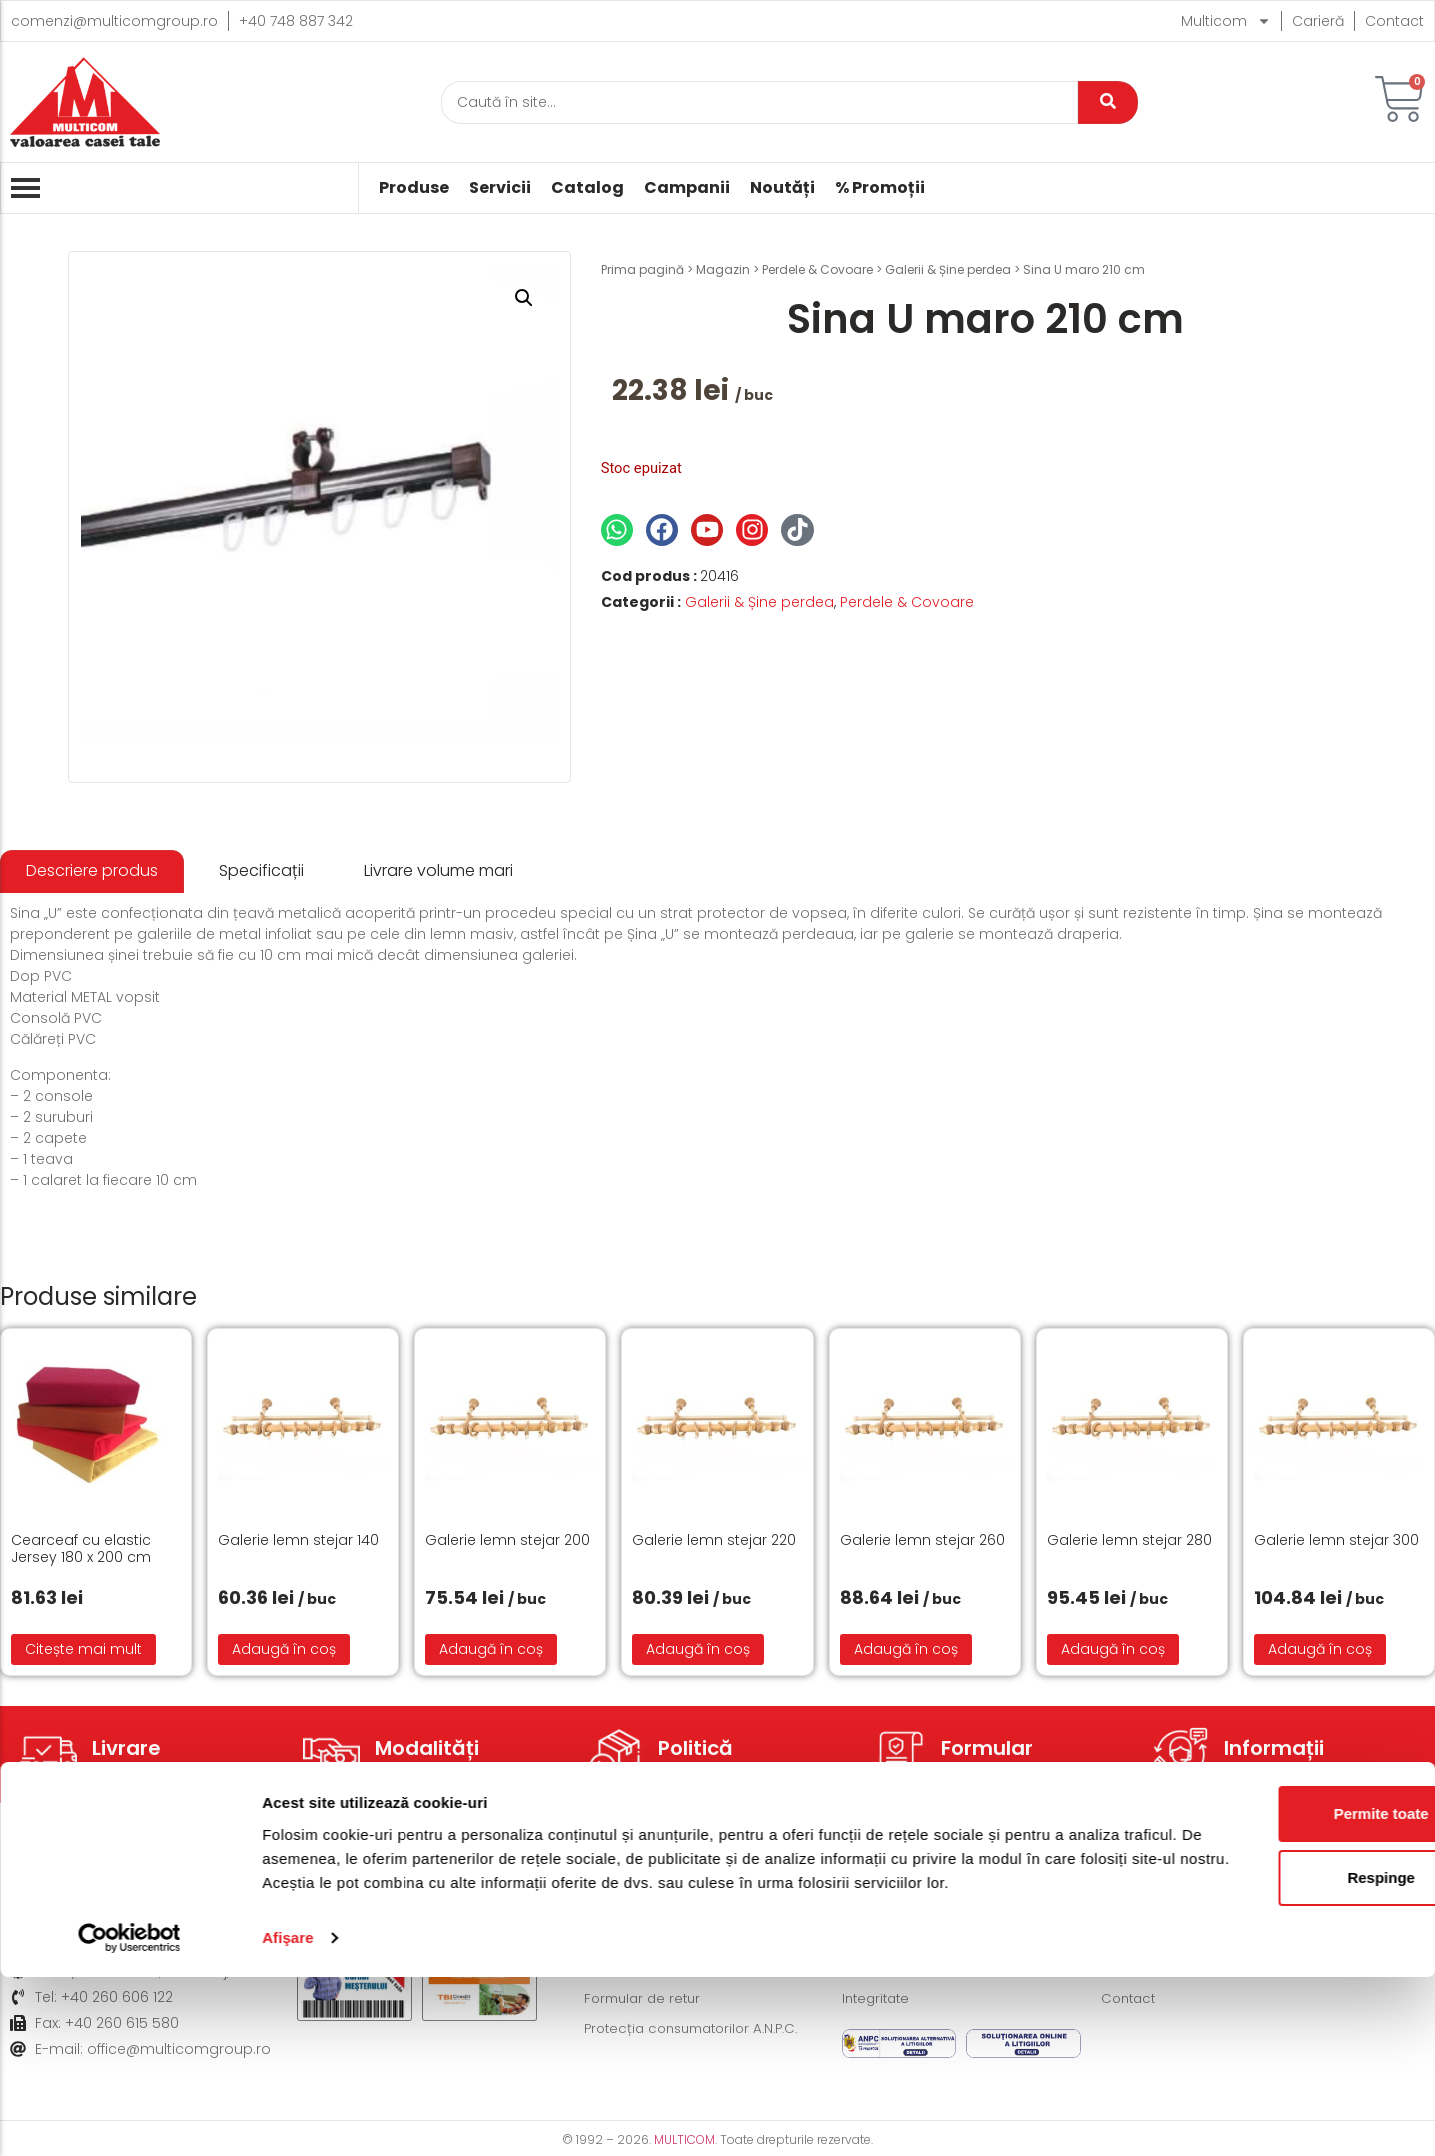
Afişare (288, 2116)
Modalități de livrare (654, 1909)
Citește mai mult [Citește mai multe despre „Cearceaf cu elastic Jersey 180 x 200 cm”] (83, 1649)
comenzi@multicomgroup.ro (114, 21)
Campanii (687, 188)
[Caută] (760, 102)
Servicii (500, 188)
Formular (987, 1748)
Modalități (427, 1748)
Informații (1274, 1748)
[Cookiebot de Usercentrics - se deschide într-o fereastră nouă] (129, 2117)
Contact (1394, 21)
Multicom (1226, 21)
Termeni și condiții (905, 1909)
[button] (524, 298)
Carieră (1318, 21)
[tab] (92, 871)
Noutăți (782, 188)
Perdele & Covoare (817, 269)
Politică (695, 1748)
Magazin (723, 269)
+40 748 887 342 (296, 21)
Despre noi (1139, 1909)
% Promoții (880, 188)
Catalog (587, 188)
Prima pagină (642, 269)
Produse (414, 188)
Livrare (126, 1748)
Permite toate (1267, 1968)
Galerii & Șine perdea (948, 269)
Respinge (1268, 2032)
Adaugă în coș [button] (284, 1649)
